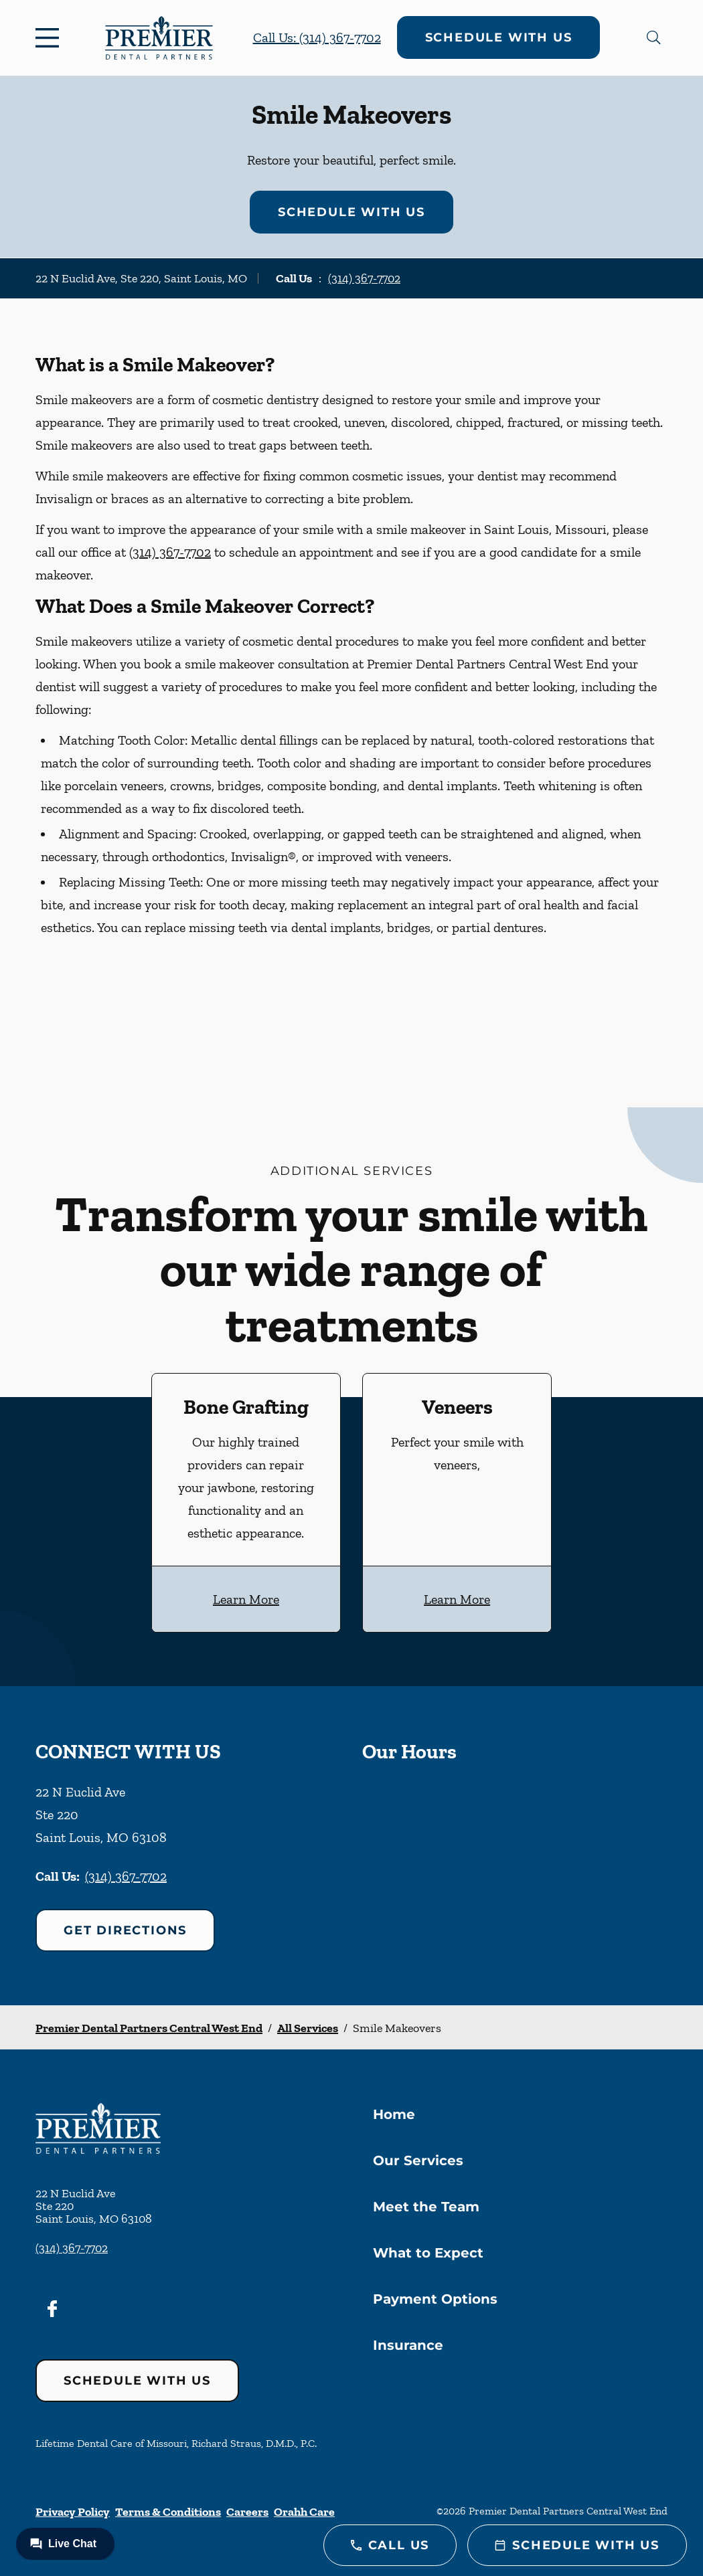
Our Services (418, 2160)
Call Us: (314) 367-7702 (317, 37)
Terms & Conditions (168, 2511)
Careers (247, 2511)
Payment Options (435, 2299)
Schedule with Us (498, 37)
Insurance (408, 2345)
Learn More (246, 1599)
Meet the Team (426, 2207)
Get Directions (125, 1930)
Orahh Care (304, 2511)
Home (394, 2114)
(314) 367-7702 (364, 278)
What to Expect (428, 2253)
